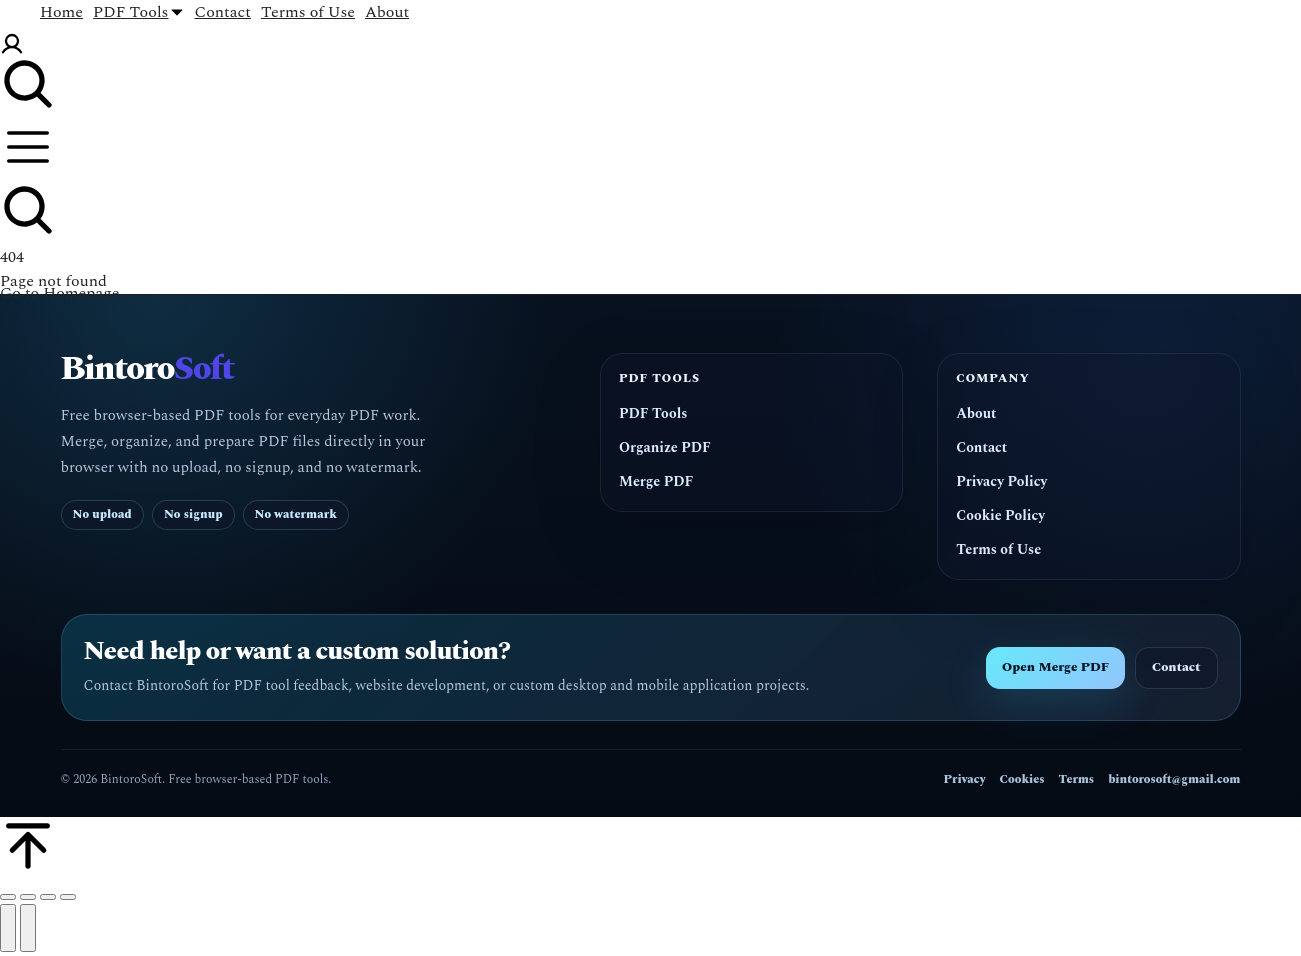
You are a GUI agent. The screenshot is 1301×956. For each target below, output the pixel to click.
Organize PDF (665, 448)
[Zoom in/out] (68, 897)
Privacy (965, 779)
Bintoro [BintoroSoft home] (147, 370)
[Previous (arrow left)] (8, 928)
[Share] (28, 897)
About (976, 414)
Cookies (1022, 779)
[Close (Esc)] (8, 897)
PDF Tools (653, 414)
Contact (981, 448)
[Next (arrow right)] (28, 928)
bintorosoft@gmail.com (1174, 779)
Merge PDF (656, 482)
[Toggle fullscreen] (48, 897)
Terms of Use (998, 550)
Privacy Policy (1001, 482)
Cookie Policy (1000, 516)
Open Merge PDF (1055, 667)
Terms (1076, 779)
